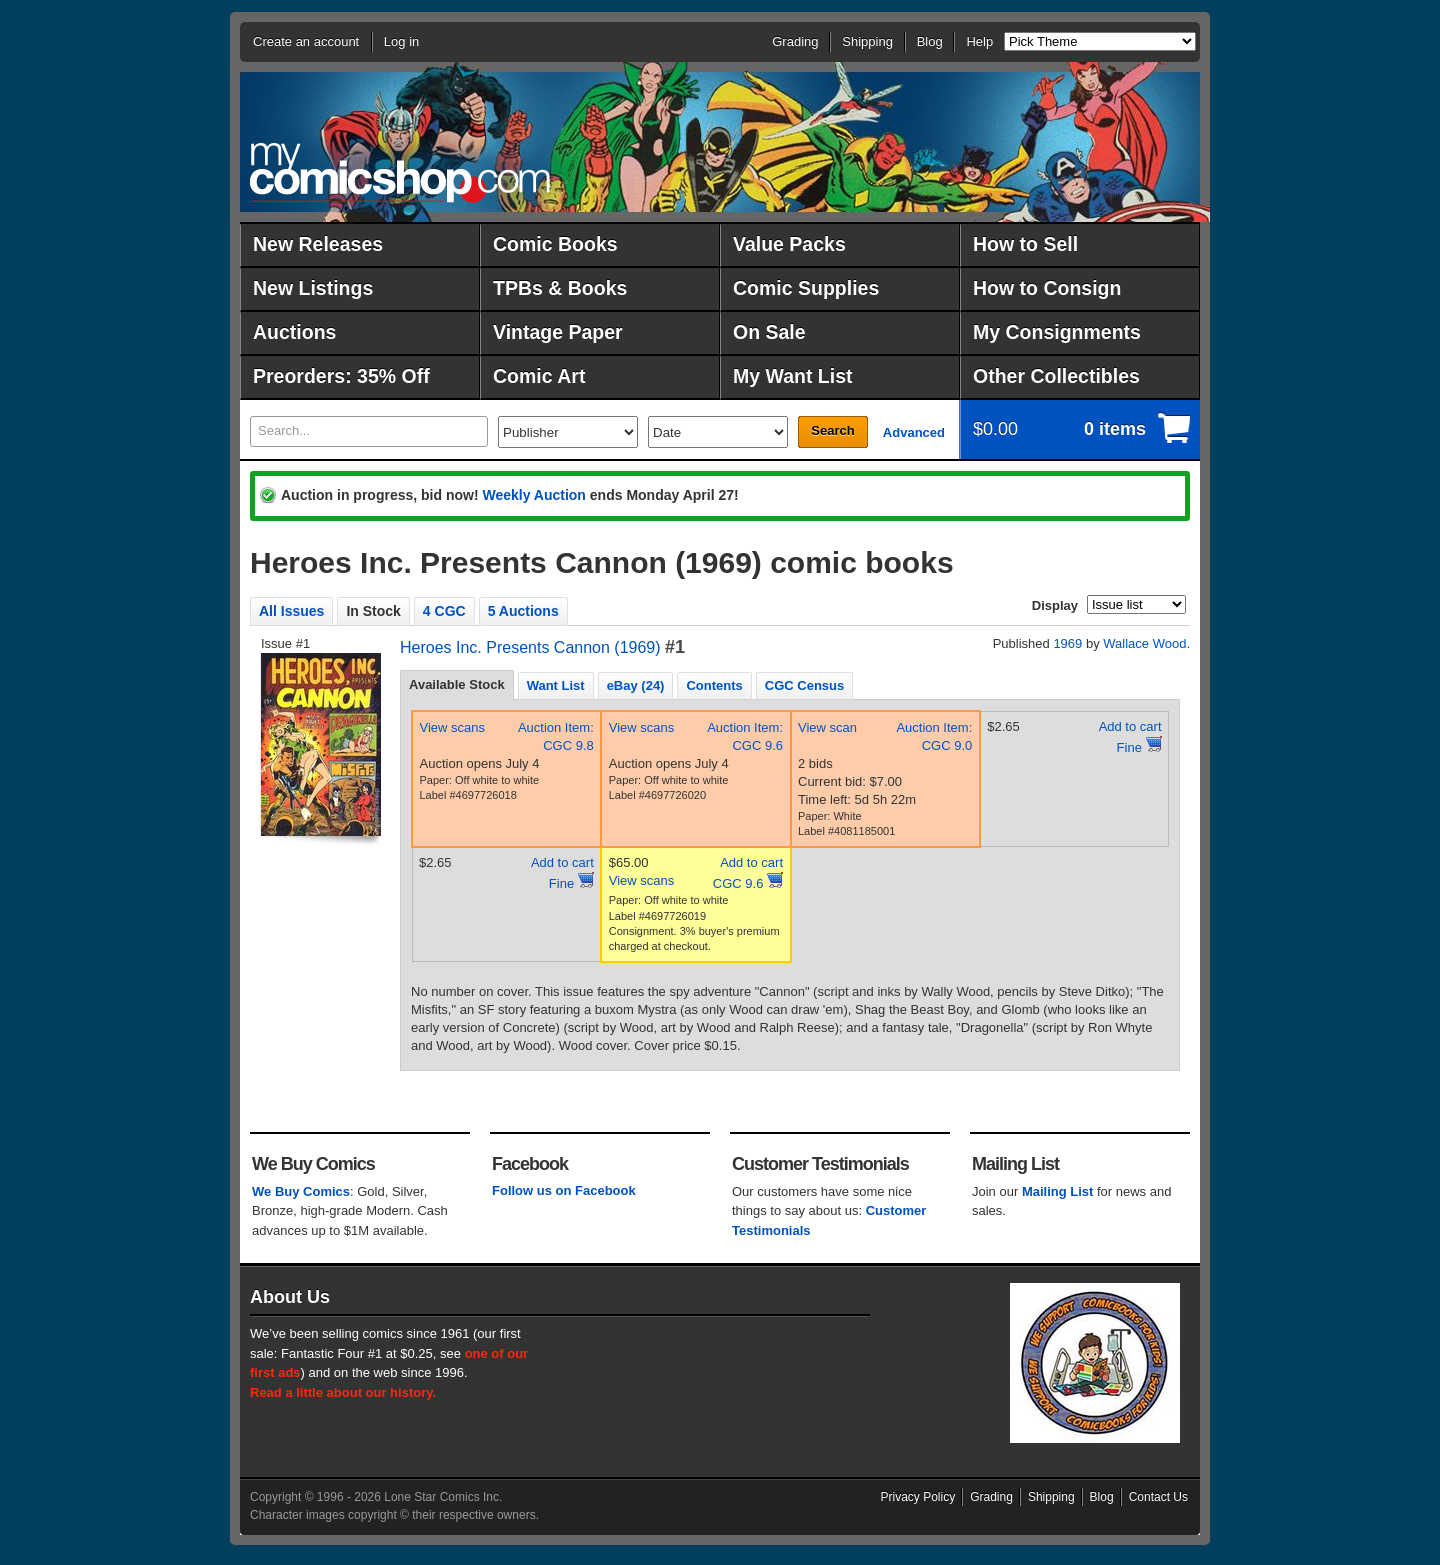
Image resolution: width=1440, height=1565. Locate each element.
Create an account (306, 41)
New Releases (318, 244)
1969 (1067, 643)
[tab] (457, 685)
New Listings (313, 288)
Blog (930, 41)
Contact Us (1158, 1497)
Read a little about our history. (343, 1392)
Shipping (867, 41)
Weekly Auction (533, 495)
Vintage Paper (558, 332)
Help (979, 41)
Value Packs (789, 244)
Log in (401, 41)
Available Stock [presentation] (457, 684)
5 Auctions (523, 611)
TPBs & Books (560, 288)
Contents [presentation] (714, 685)
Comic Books (555, 244)
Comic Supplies (806, 288)
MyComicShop (400, 172)
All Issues (291, 611)
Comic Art (539, 376)
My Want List (793, 376)
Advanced (914, 432)
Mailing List (1058, 1191)
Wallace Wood (1144, 643)
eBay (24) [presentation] (636, 685)
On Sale (769, 332)
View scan (827, 727)
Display (1055, 605)
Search (832, 430)
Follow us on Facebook (564, 1190)
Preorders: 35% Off (341, 376)
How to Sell (1025, 244)
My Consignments (1057, 332)
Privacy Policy (918, 1497)
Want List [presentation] (556, 685)
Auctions (294, 332)
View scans (453, 727)
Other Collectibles (1056, 376)
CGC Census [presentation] (804, 685)
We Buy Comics (301, 1191)
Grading (795, 41)
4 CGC (444, 611)
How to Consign (1047, 288)
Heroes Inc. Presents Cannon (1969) (530, 647)
